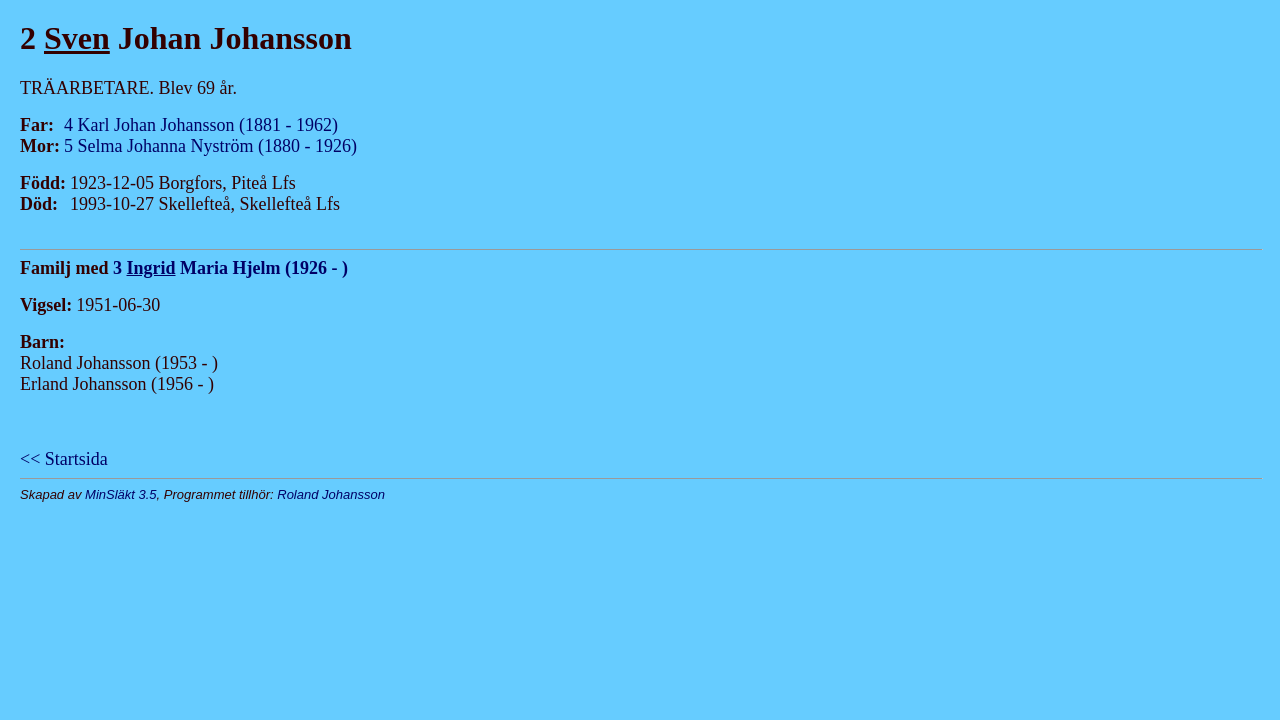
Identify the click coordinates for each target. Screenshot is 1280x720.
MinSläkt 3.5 (121, 494)
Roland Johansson (331, 494)
